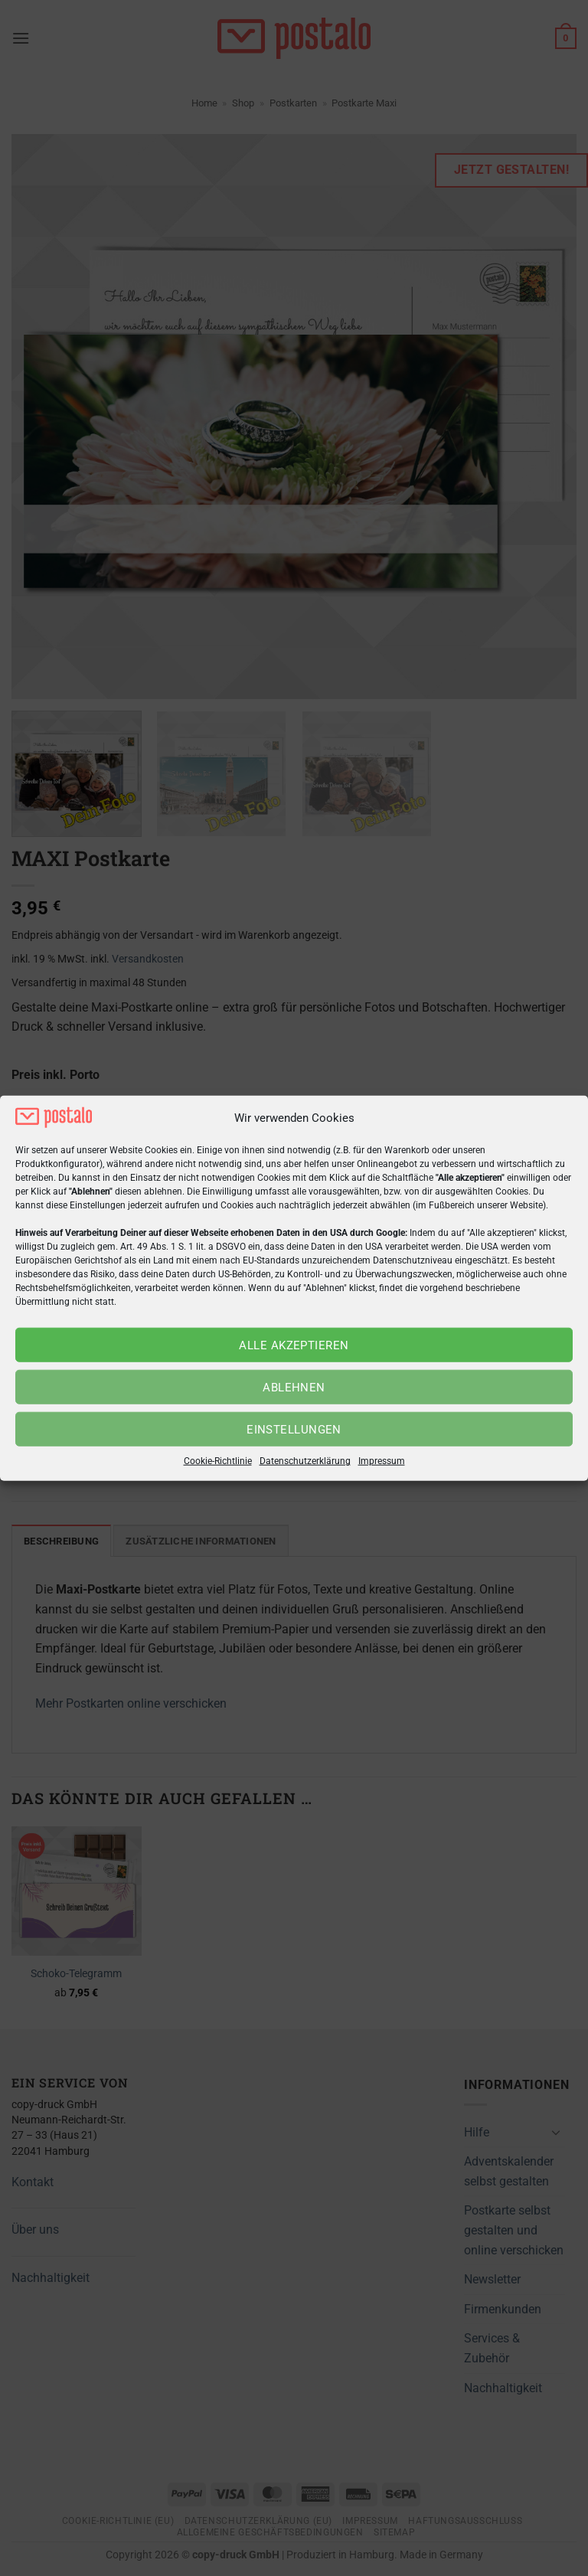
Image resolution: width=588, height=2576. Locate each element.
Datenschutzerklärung (305, 1461)
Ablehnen (294, 1387)
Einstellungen (294, 1430)
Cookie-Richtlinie (218, 1461)
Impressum (381, 1461)
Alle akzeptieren (293, 1345)
